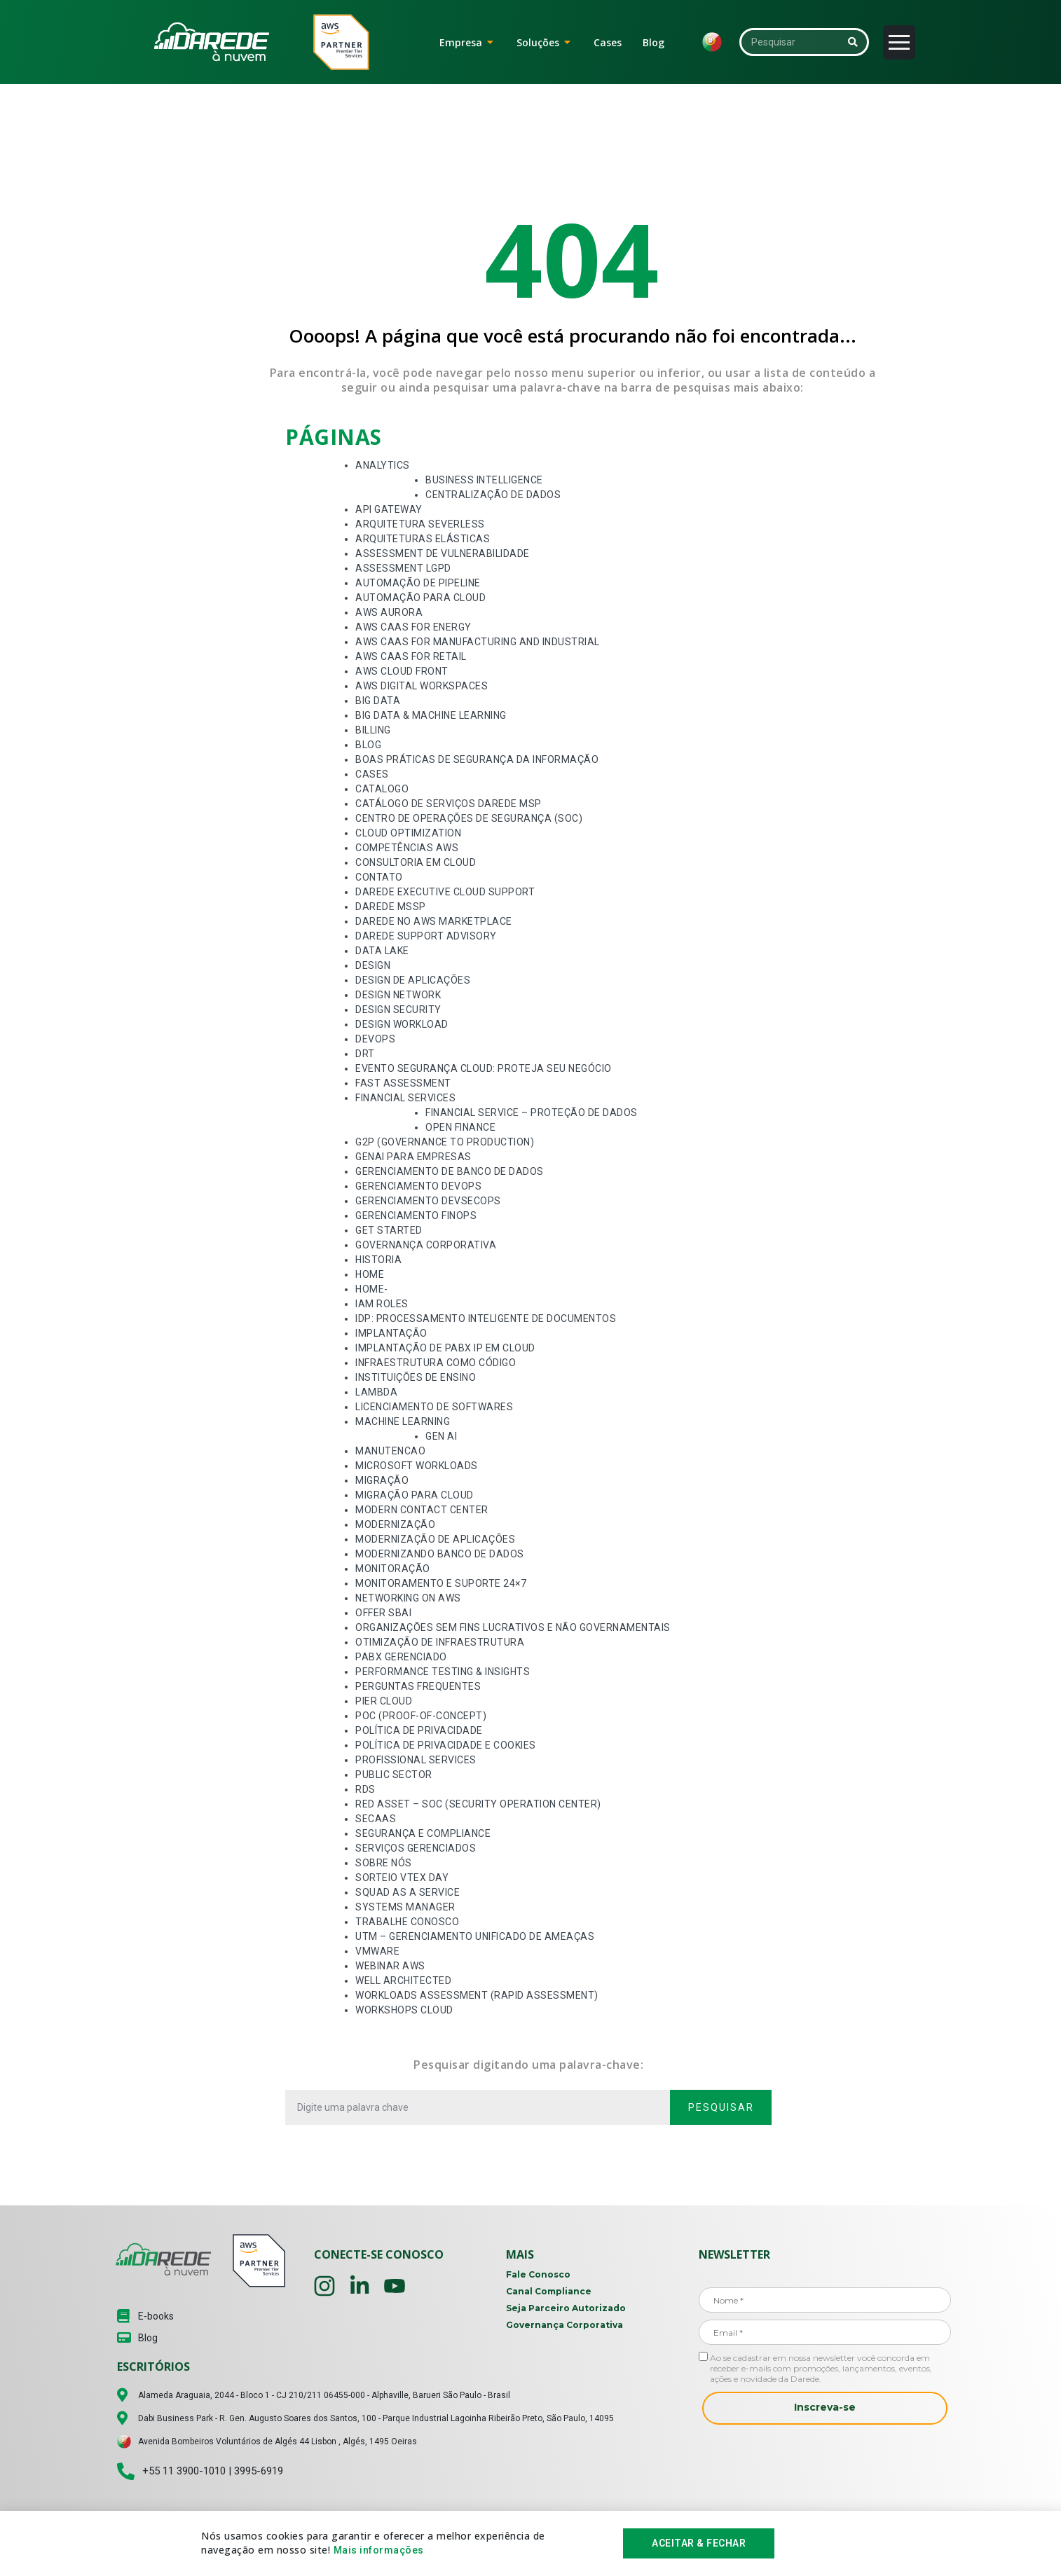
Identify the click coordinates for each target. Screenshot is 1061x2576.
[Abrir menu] (899, 42)
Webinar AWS (390, 1965)
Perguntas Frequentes (418, 1686)
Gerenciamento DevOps (418, 1186)
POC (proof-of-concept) (420, 1715)
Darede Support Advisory (426, 936)
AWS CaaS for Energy (413, 627)
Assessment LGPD (403, 568)
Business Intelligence (484, 479)
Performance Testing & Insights (442, 1671)
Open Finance (460, 1127)
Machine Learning (402, 1421)
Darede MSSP (390, 906)
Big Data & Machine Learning (431, 715)
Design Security (398, 1009)
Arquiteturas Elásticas (422, 538)
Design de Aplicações (412, 980)
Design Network (398, 994)
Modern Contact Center (421, 1509)
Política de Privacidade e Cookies (445, 1745)
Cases (372, 774)
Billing (373, 730)
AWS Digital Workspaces (421, 685)
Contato (379, 877)
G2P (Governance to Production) (444, 1142)
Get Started (389, 1230)
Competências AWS (406, 847)
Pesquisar (721, 2107)
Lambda (376, 1392)
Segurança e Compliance (423, 1833)
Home (369, 1274)
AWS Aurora (389, 612)
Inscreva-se (825, 2407)
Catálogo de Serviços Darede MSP (448, 803)
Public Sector (393, 1774)
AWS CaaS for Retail (411, 656)
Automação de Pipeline (418, 582)
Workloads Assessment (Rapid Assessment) (476, 1995)
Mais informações (379, 2551)
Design (372, 965)
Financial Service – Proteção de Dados (531, 1112)
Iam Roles (382, 1303)
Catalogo (382, 788)
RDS (365, 1789)
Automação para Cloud (420, 597)
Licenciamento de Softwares (434, 1406)
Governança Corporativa (425, 1245)
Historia (378, 1259)
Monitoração (392, 1568)
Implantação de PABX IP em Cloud (445, 1348)
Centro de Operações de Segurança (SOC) (468, 818)
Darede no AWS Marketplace (433, 921)
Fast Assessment (403, 1083)
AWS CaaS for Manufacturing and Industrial (477, 641)
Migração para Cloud (414, 1495)
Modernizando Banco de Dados (439, 1553)
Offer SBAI (383, 1612)
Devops (375, 1039)
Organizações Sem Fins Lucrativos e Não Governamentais (513, 1627)
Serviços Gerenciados (415, 1848)
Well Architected (403, 1980)
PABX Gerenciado (401, 1656)
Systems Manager (405, 1907)
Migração (382, 1480)
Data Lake (382, 950)
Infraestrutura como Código (435, 1362)
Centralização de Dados (493, 494)
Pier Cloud (383, 1701)
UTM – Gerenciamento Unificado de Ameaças (474, 1936)
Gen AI (441, 1436)
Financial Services (405, 1097)
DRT (365, 1053)
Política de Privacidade (419, 1730)
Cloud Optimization (408, 833)
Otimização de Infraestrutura (439, 1642)
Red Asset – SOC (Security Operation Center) (478, 1804)
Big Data (377, 700)
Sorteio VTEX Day (402, 1877)
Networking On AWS (408, 1598)
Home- (371, 1289)
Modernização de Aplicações (435, 1539)
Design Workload (402, 1024)
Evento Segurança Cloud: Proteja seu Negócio (483, 1068)
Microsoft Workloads (416, 1465)
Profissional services (416, 1759)
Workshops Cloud (404, 2010)
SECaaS (375, 1818)
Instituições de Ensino (415, 1377)
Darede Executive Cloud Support (445, 891)
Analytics (382, 465)
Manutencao (390, 1450)
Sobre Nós (383, 1862)
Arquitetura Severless (420, 524)
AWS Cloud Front (402, 671)
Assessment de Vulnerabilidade (442, 553)
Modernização (395, 1524)
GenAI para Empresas (413, 1156)
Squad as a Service (407, 1892)
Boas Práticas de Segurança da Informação (476, 759)
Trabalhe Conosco (407, 1921)
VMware (377, 1951)
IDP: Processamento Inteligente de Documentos (485, 1318)
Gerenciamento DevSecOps (428, 1200)
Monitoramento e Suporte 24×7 (440, 1583)
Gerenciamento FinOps (416, 1215)
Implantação (391, 1333)
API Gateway (389, 509)
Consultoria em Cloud (415, 862)
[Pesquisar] (853, 42)
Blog (368, 744)
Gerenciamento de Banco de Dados (449, 1171)
